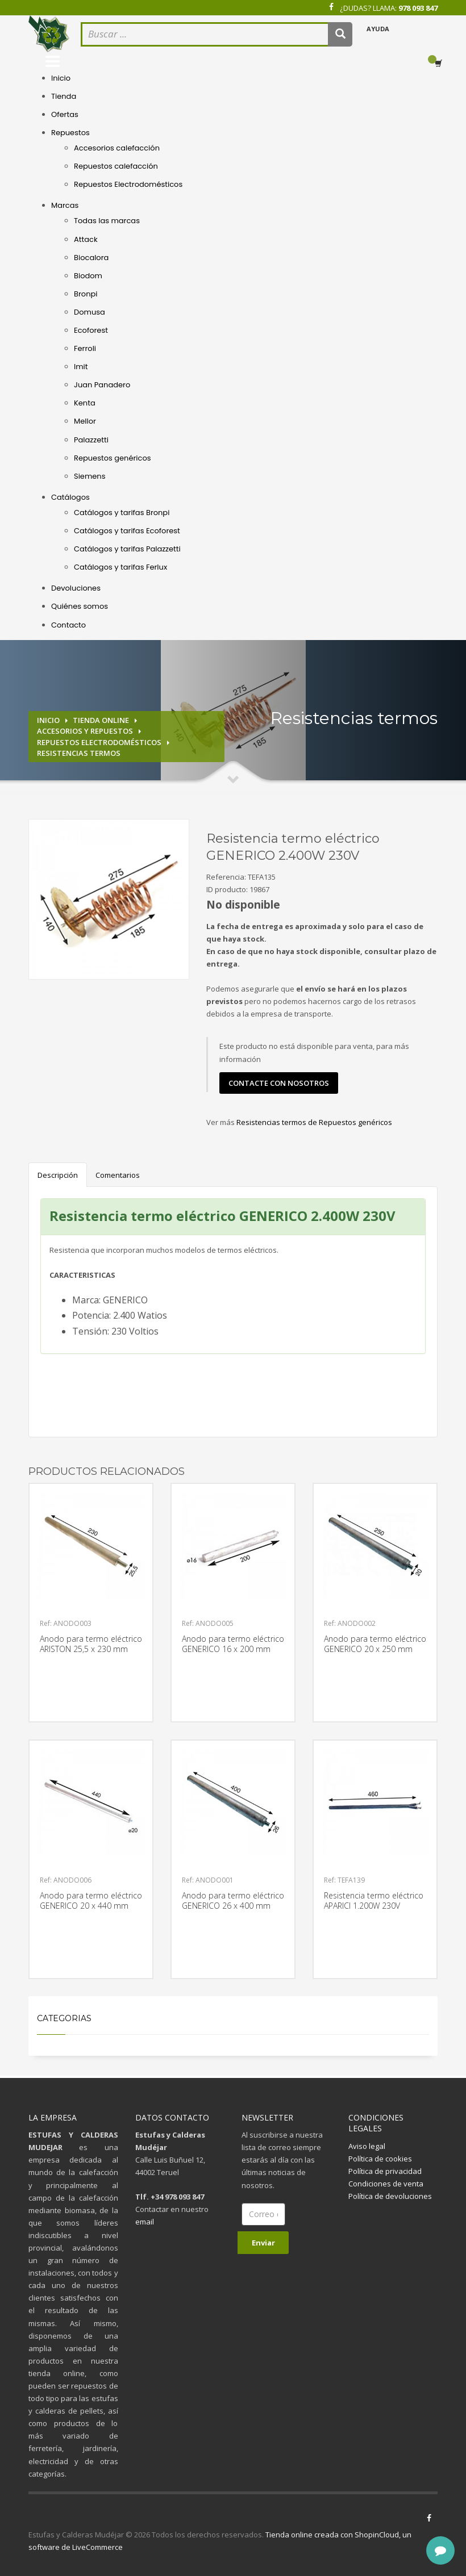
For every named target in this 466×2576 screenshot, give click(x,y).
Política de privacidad (385, 2171)
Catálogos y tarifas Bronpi (121, 512)
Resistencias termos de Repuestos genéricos (314, 1122)
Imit (81, 366)
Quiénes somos (79, 606)
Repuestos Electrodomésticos (128, 184)
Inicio (60, 78)
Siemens (89, 476)
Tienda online (101, 720)
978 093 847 (418, 8)
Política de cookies (380, 2158)
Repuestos (70, 132)
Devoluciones (76, 588)
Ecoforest (91, 330)
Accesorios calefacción (117, 148)
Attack (86, 239)
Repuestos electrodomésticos (99, 742)
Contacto (68, 625)
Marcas (64, 205)
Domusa (89, 312)
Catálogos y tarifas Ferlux (120, 567)
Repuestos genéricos (112, 458)
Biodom (88, 275)
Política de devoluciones (390, 2196)
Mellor (85, 421)
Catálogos (70, 497)
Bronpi (85, 293)
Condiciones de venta (385, 2183)
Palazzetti (91, 439)
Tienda (63, 96)
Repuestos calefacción (116, 166)
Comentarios (117, 1175)
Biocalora (91, 257)
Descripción (58, 1175)
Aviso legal (366, 2146)
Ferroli (85, 348)
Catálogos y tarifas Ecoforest (127, 530)
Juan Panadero (102, 384)
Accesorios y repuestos (85, 731)
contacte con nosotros (278, 1083)
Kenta (84, 403)
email (144, 2222)
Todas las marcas (107, 220)
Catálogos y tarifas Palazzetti (127, 548)
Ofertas (64, 114)
